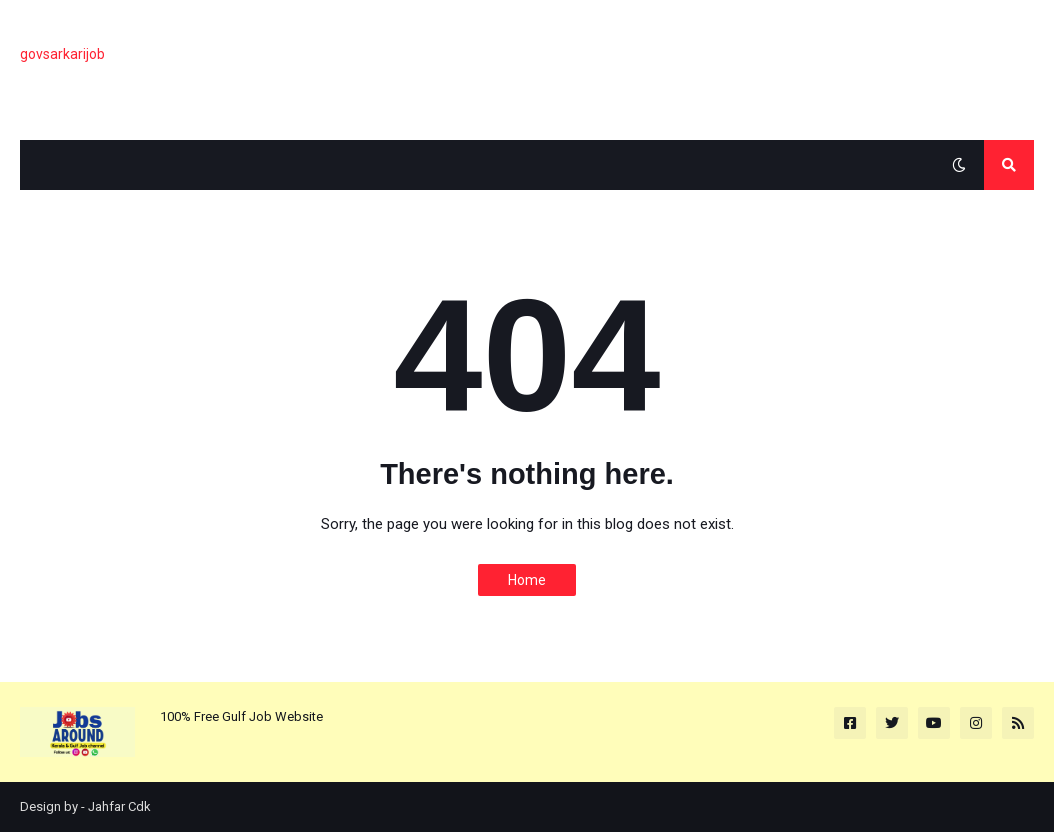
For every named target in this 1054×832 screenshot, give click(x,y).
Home (527, 580)
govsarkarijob (62, 54)
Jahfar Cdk (119, 806)
